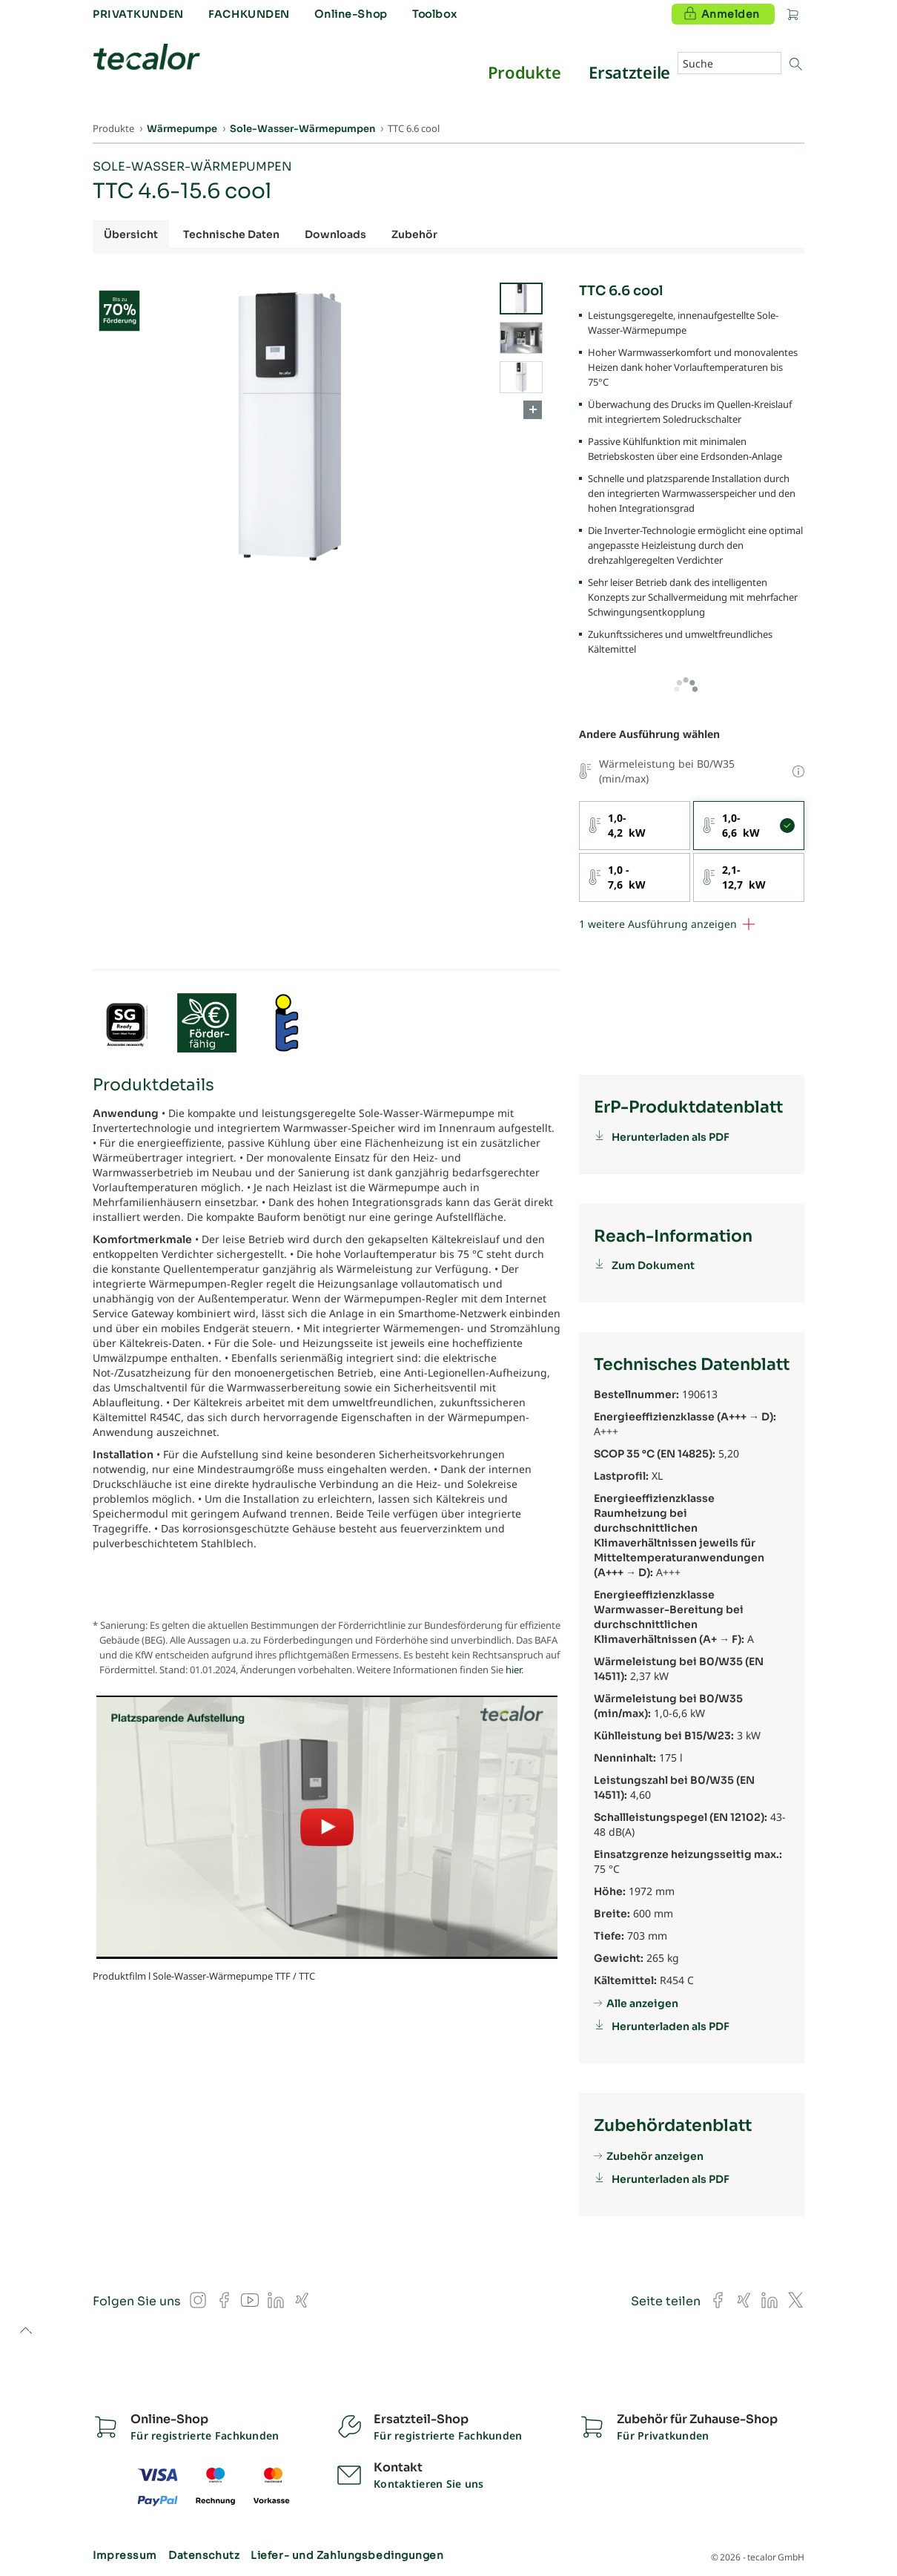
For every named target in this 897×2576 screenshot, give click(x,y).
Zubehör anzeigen (655, 2156)
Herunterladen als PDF (670, 1137)
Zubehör (414, 234)
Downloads (335, 234)
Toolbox (434, 14)
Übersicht (131, 234)
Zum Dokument (653, 1265)
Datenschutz (203, 2555)
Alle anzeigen (642, 2003)
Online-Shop (350, 14)
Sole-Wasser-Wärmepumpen (192, 166)
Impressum (125, 2555)
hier (513, 1669)
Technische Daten (231, 234)
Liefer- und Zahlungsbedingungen (347, 2555)
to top (25, 2332)
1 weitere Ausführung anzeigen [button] (658, 924)
